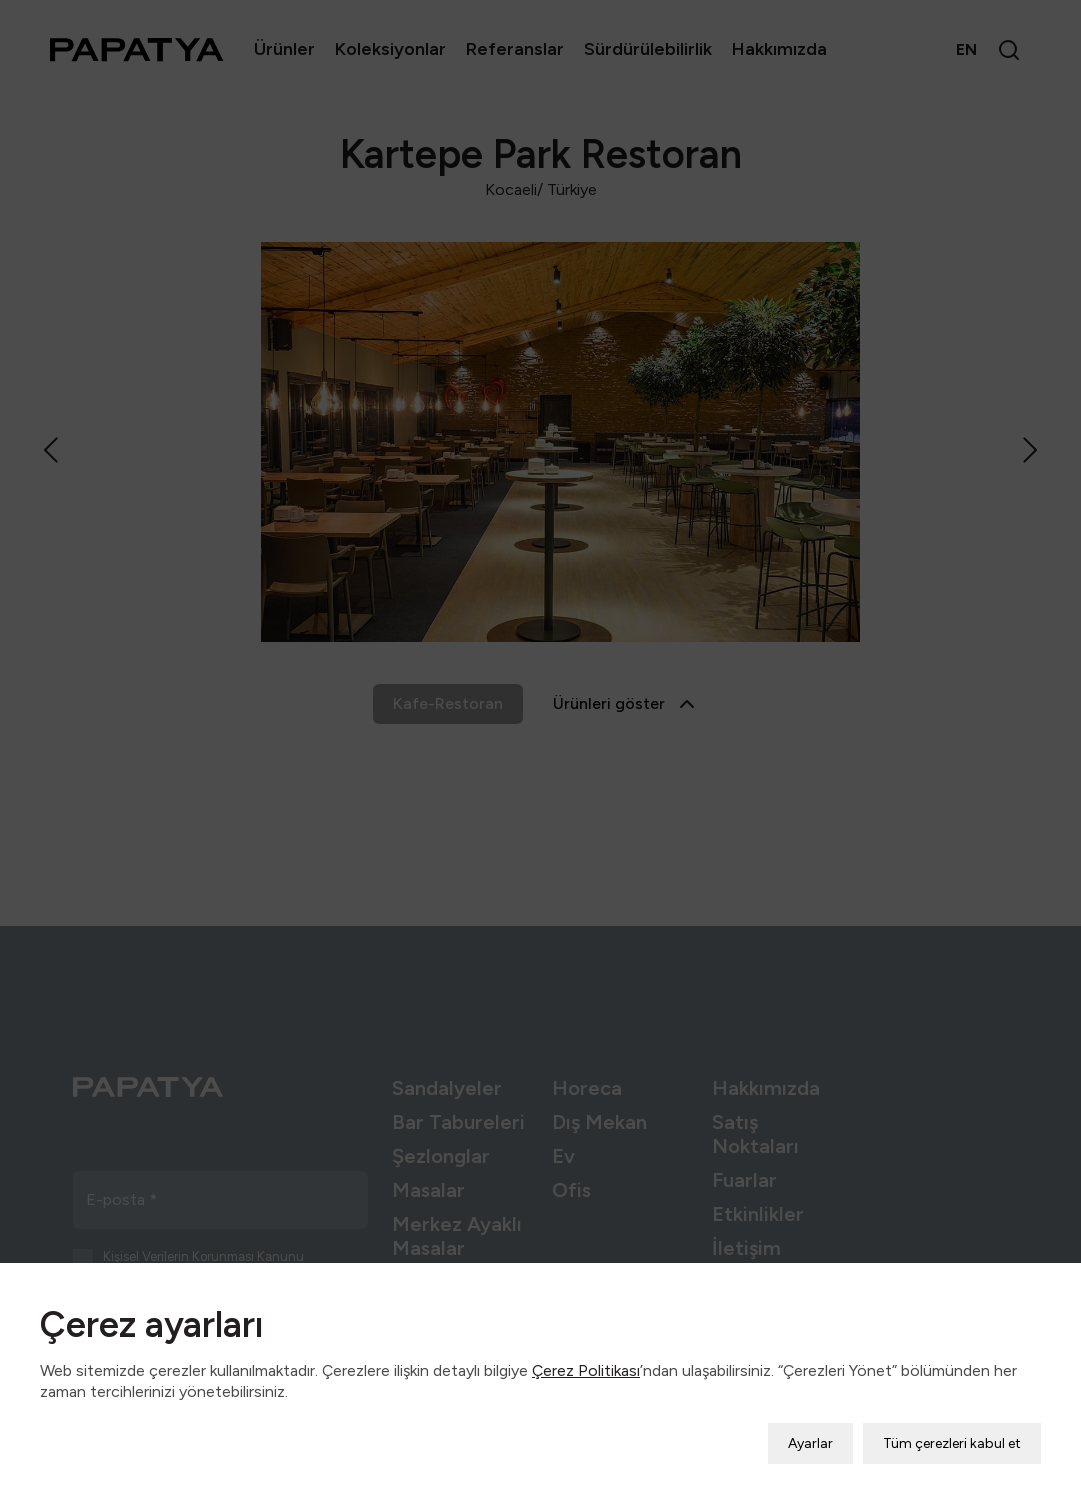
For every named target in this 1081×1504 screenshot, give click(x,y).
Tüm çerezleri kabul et (952, 1430)
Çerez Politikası (586, 1357)
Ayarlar (810, 1430)
